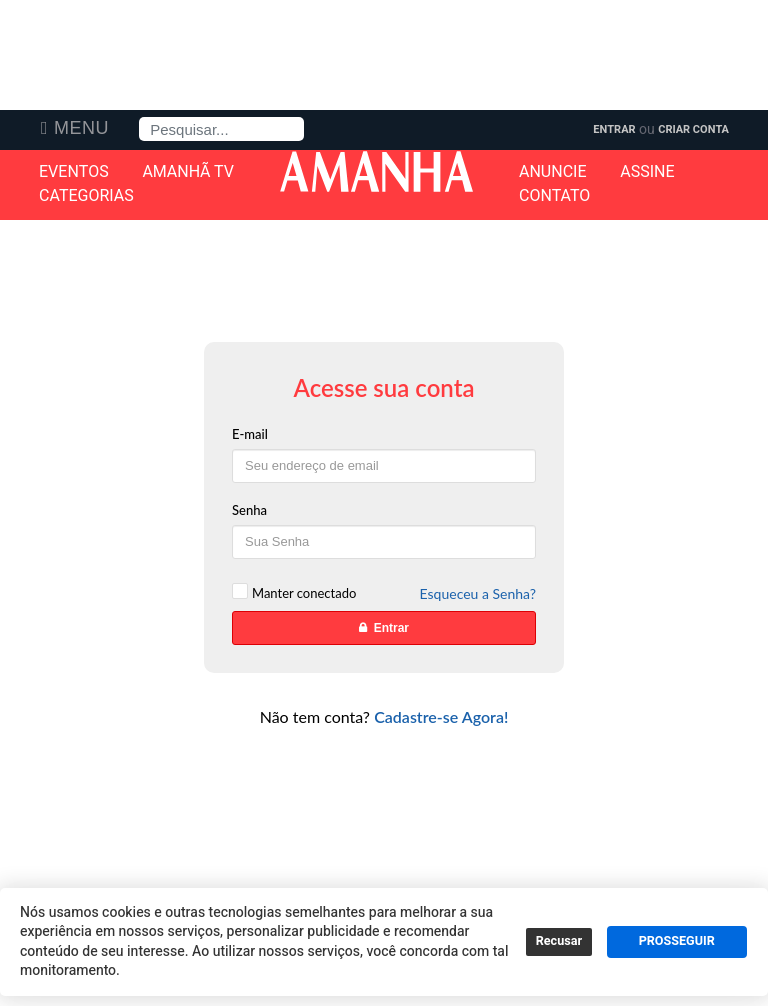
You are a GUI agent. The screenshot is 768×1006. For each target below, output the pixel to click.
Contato (554, 196)
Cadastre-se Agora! (441, 716)
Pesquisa (139, 117)
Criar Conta (693, 129)
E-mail (250, 434)
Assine (647, 172)
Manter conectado (304, 593)
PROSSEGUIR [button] (677, 941)
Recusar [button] (559, 941)
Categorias (86, 196)
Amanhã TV (188, 172)
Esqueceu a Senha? (478, 593)
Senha (249, 510)
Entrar (614, 129)
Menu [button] (81, 128)
